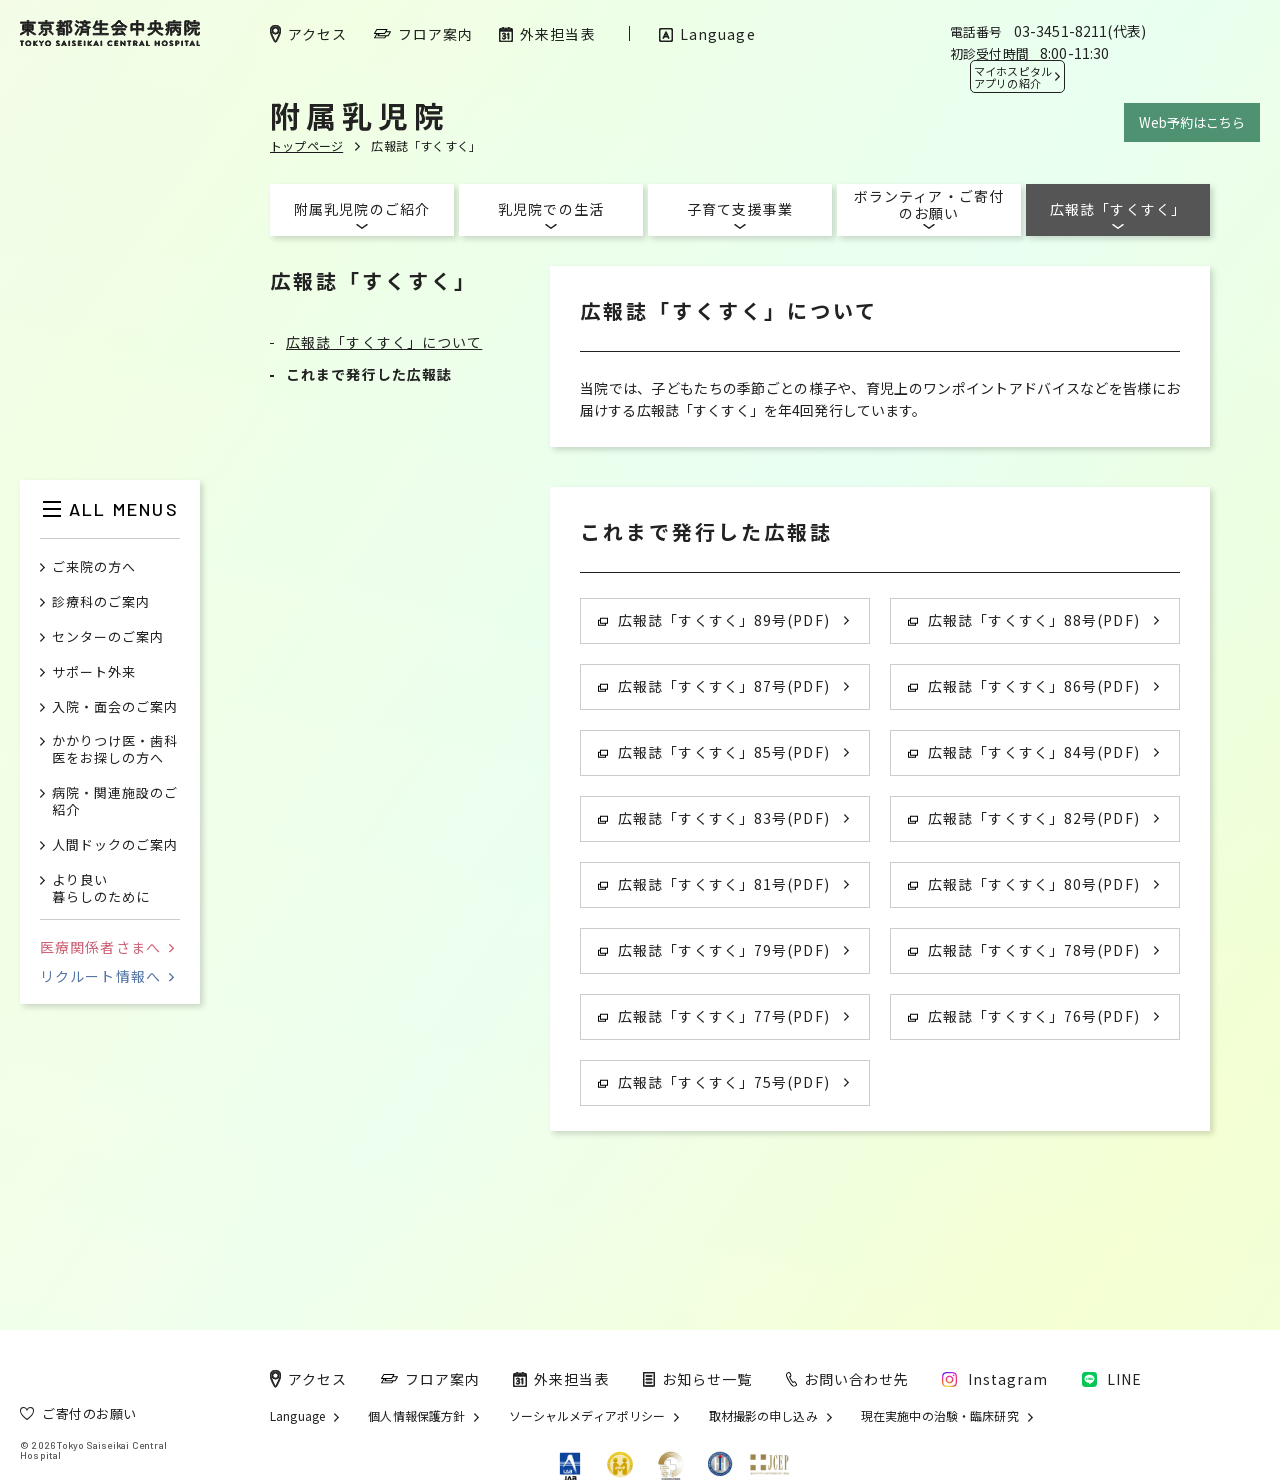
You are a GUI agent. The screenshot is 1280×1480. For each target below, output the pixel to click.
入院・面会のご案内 (115, 707)
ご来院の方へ (94, 567)
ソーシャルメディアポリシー (587, 1416)
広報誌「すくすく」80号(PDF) (1024, 884)
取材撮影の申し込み (763, 1416)
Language (297, 1416)
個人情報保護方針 (416, 1416)
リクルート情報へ (107, 976)
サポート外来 (94, 672)
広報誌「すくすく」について (384, 342)
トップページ (306, 145)
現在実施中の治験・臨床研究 (940, 1416)
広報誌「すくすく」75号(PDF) (714, 1082)
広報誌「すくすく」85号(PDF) (714, 752)
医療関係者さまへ (107, 947)
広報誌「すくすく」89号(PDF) (714, 620)
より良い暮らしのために (101, 889)
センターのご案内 (108, 637)
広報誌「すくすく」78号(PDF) (1024, 950)
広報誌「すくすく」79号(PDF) (714, 950)
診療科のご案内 (101, 602)
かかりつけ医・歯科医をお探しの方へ (115, 750)
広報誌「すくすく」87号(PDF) (714, 686)
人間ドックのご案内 (115, 845)
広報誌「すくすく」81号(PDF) (714, 884)
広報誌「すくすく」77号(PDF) (714, 1016)
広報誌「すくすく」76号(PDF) (1024, 1016)
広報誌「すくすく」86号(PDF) (1024, 686)
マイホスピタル (1013, 77)
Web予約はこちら (1192, 122)
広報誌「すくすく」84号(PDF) (1024, 752)
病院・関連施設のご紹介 (115, 802)
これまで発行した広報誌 (369, 374)
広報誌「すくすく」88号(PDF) (1024, 620)
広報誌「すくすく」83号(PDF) (714, 818)
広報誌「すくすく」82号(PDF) (1024, 818)
